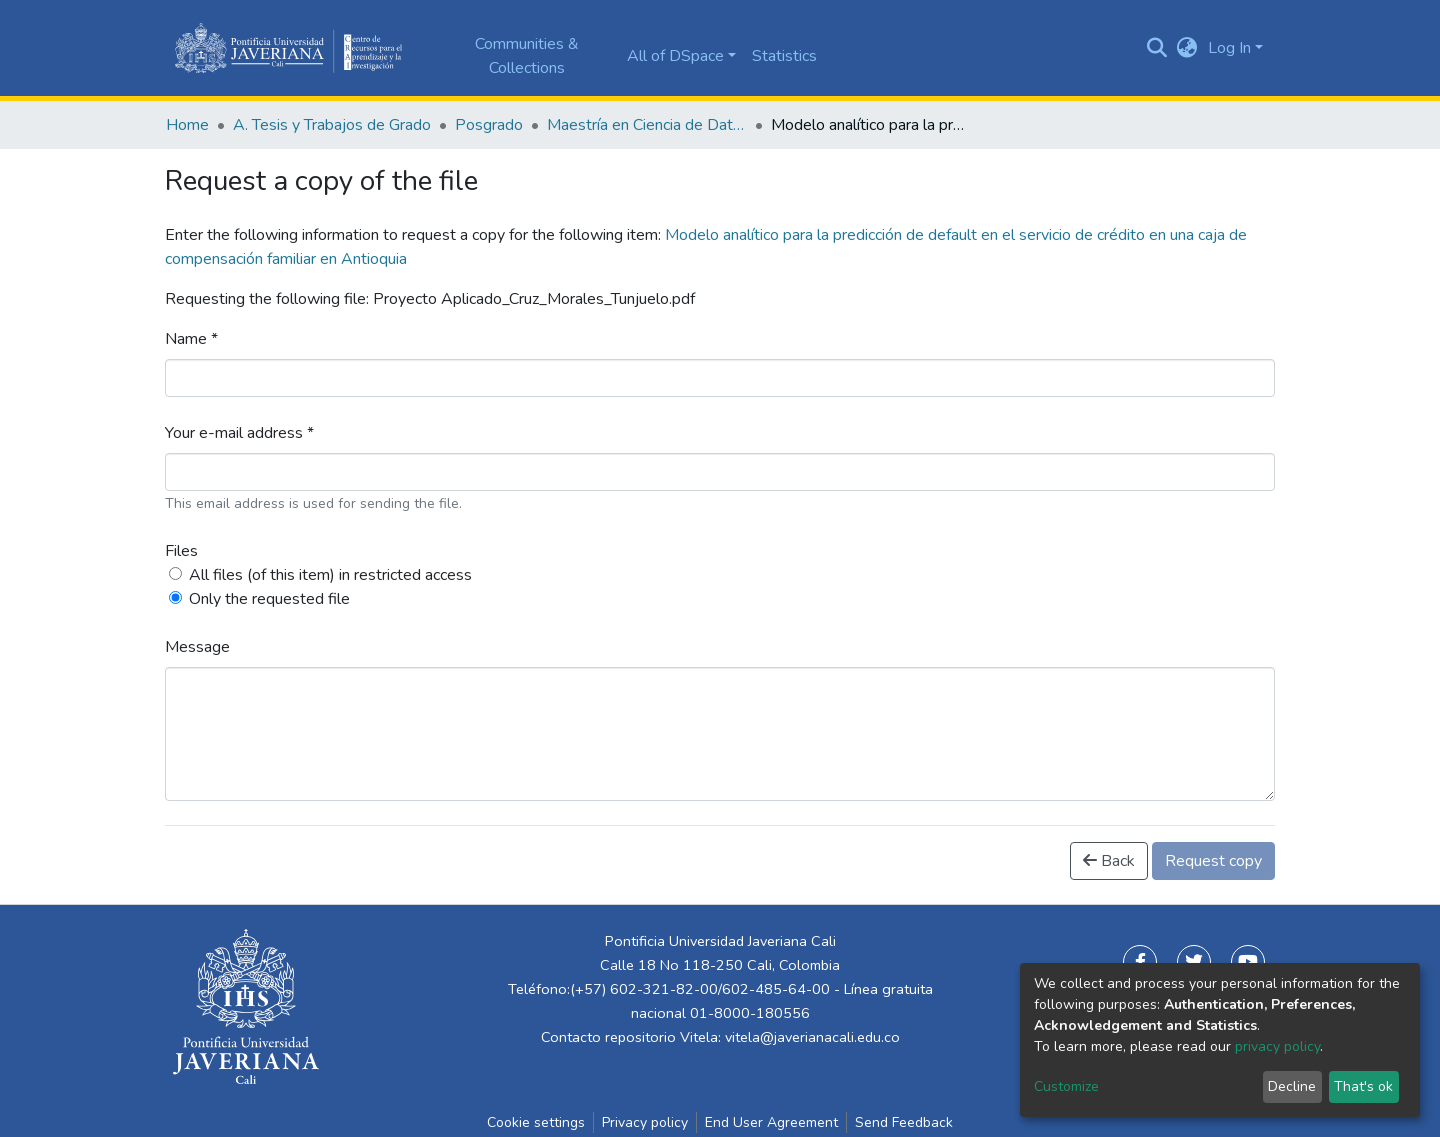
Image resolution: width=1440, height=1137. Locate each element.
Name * (191, 339)
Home (187, 125)
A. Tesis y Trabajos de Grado (332, 125)
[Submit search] (1157, 48)
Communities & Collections (527, 56)
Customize (1066, 1086)
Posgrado (489, 125)
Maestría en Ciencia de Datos (647, 125)
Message (197, 647)
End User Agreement (771, 1122)
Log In (1229, 48)
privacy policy (1277, 1046)
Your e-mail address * (239, 433)
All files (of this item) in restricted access (330, 575)
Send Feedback (904, 1122)
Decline (1292, 1086)
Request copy (1213, 861)
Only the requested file (269, 599)
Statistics (784, 56)
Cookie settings (536, 1122)
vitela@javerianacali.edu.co (812, 1037)
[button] (1187, 48)
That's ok (1363, 1086)
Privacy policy (645, 1122)
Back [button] (1109, 861)
